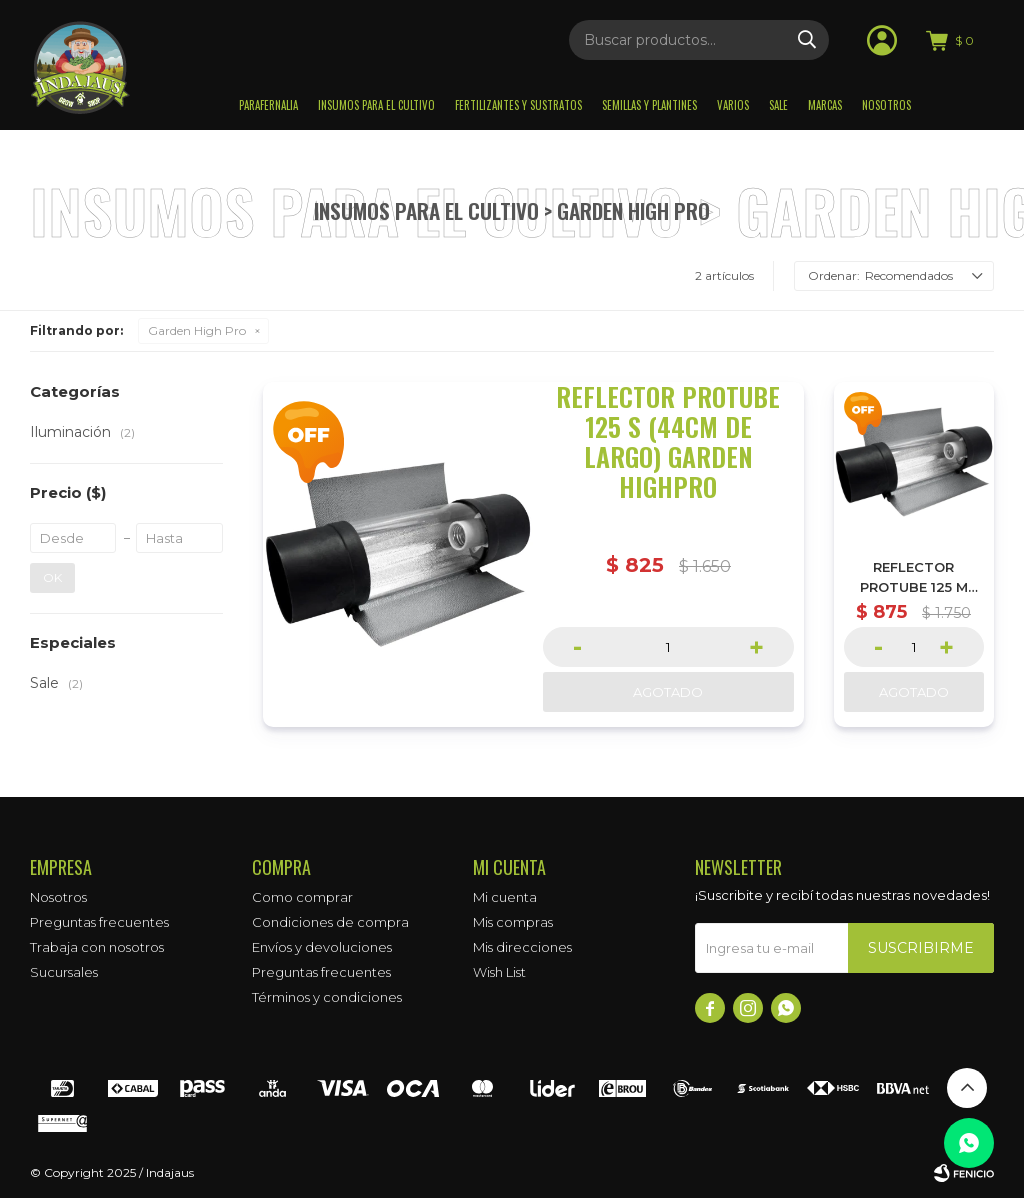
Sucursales (64, 972)
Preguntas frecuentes (99, 922)
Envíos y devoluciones (322, 947)
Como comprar (302, 897)
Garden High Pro (197, 330)
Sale (778, 105)
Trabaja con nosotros (97, 947)
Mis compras (513, 922)
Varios (733, 105)
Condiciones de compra (330, 922)
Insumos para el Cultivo (376, 105)
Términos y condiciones (327, 997)
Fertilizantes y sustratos (518, 105)
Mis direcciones (522, 947)
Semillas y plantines (649, 105)
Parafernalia (268, 105)
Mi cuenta (505, 897)
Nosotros (886, 105)
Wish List (499, 972)
